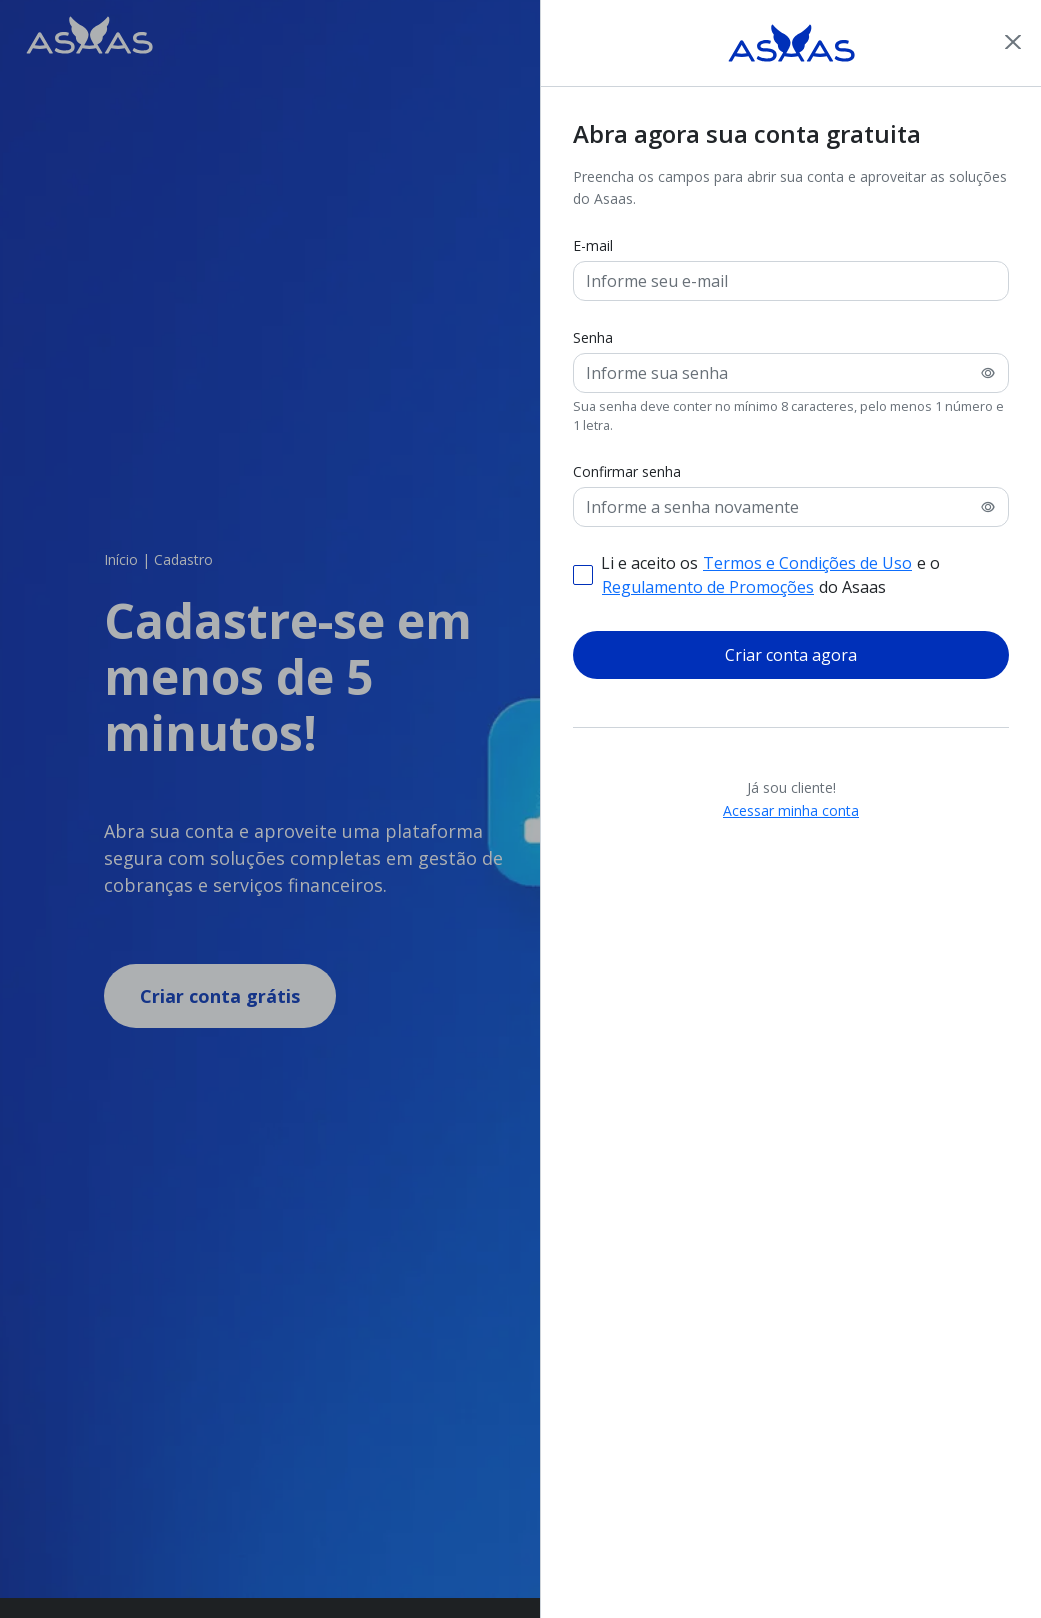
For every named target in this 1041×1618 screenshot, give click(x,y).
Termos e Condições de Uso (807, 563)
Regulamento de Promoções (708, 587)
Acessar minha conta (791, 810)
